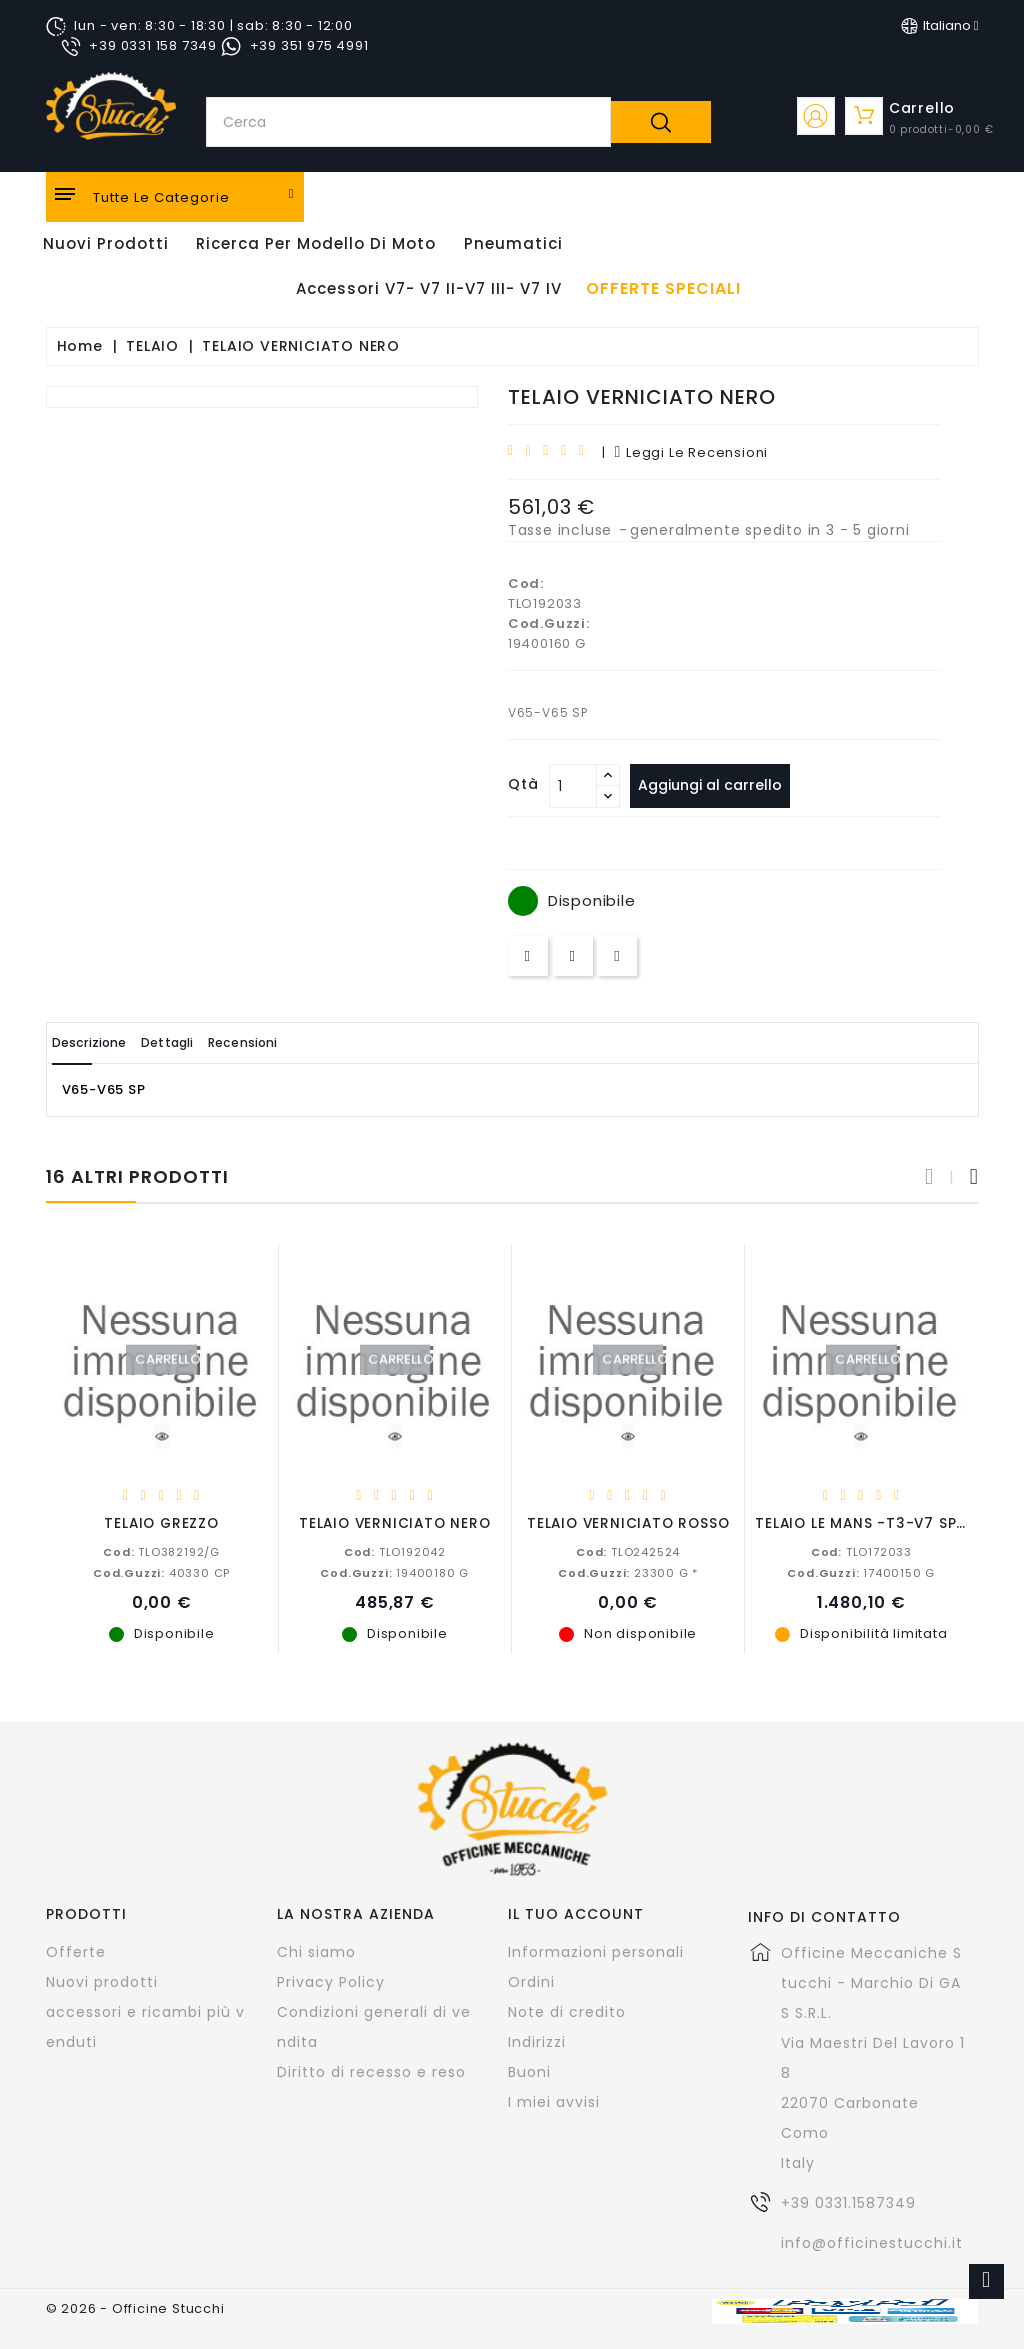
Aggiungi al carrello (719, 785)
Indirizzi (537, 2041)
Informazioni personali (596, 1951)
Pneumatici (513, 243)
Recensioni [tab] (311, 1042)
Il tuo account (576, 1913)
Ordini (531, 1981)
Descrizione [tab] (104, 1042)
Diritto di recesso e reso (371, 2071)
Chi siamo (316, 1951)
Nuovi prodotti (102, 1981)
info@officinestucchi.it (872, 2242)
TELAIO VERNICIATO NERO (395, 1522)
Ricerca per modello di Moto (316, 243)
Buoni (529, 2071)
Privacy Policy (331, 1981)
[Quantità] (573, 786)
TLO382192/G (161, 1551)
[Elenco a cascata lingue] (940, 26)
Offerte (76, 1951)
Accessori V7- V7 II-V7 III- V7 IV (429, 288)
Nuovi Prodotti (106, 243)
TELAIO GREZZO (161, 1522)
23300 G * (628, 1572)
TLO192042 (395, 1551)
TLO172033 (861, 1551)
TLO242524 (628, 1551)
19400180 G (394, 1572)
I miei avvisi (554, 2101)
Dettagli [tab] (208, 1042)
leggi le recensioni (691, 452)
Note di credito (567, 2011)
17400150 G (861, 1572)
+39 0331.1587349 (848, 2202)
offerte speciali (663, 289)
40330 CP (161, 1572)
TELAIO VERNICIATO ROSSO (628, 1522)
